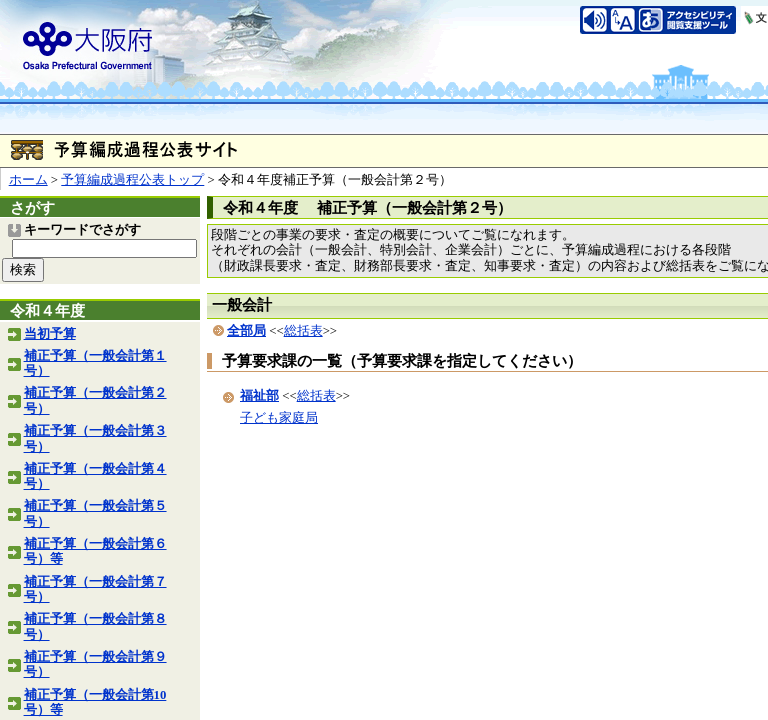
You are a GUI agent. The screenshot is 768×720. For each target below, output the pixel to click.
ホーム (28, 180)
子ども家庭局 (279, 418)
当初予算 (50, 334)
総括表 (303, 331)
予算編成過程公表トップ (132, 180)
